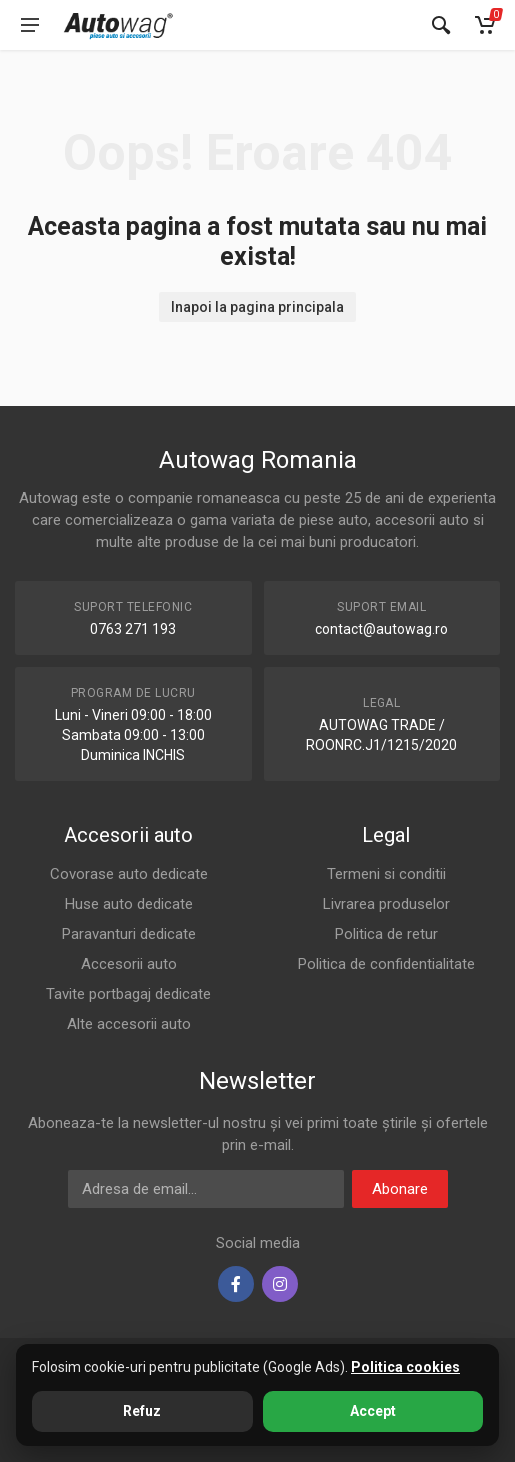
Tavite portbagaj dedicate (128, 994)
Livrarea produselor (386, 904)
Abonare (400, 1189)
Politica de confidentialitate (386, 964)
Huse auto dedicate (129, 904)
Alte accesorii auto (129, 1024)
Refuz (142, 1411)
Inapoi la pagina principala (257, 307)
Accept (373, 1411)
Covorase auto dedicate (129, 874)
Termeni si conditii (386, 874)
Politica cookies (405, 1367)
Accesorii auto (129, 964)
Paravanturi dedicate (129, 934)
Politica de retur (386, 934)
